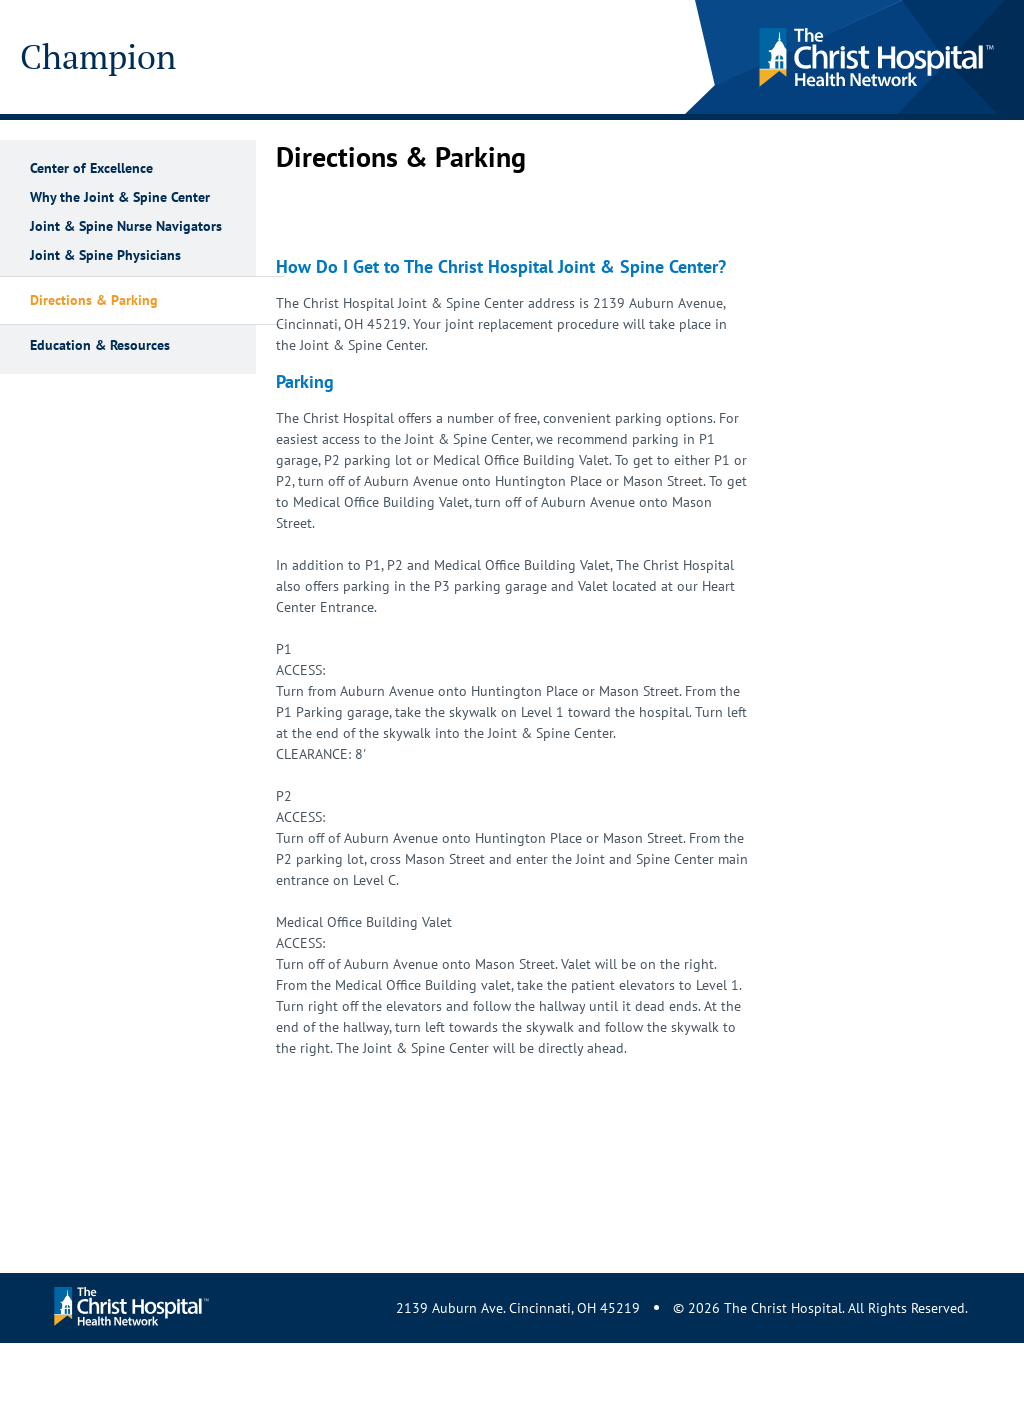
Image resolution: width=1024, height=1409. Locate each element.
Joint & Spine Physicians (105, 255)
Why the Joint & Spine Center (120, 197)
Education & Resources (100, 345)
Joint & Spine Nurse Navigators (126, 226)
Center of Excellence (91, 168)
